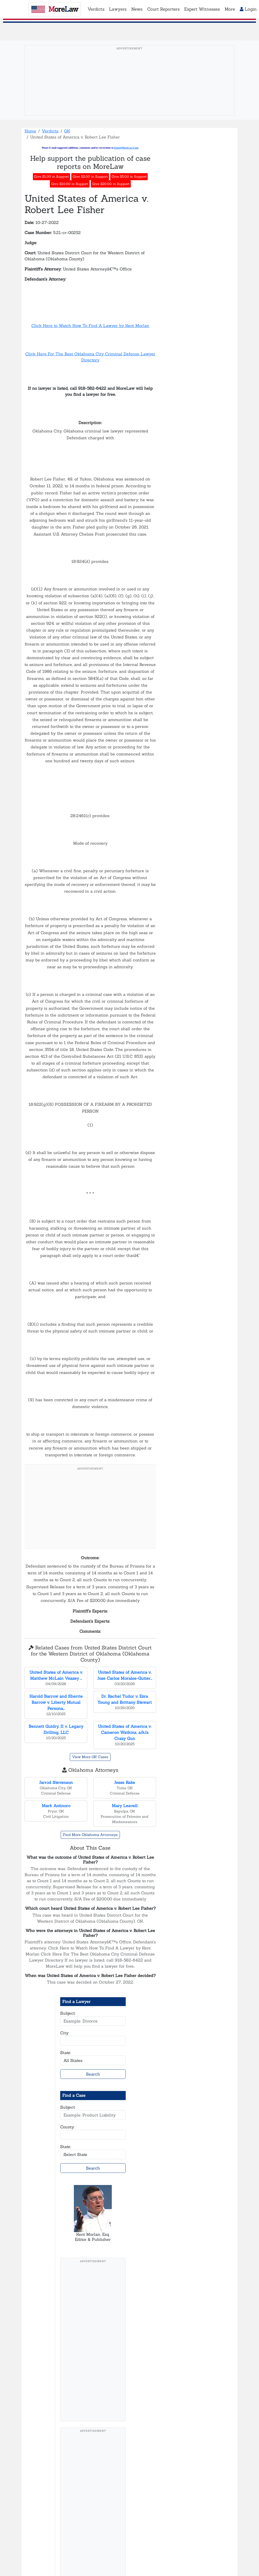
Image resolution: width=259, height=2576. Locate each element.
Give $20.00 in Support (111, 184)
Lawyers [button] (117, 9)
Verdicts (50, 130)
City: (64, 2032)
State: (65, 2052)
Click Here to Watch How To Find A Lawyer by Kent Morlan (90, 325)
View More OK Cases (90, 1757)
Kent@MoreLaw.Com (126, 147)
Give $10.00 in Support (69, 184)
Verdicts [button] (96, 9)
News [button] (136, 9)
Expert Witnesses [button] (202, 9)
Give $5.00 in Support (129, 176)
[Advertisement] (129, 88)
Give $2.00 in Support (90, 176)
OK (67, 130)
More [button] (230, 9)
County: (67, 2126)
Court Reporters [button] (163, 9)
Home (30, 130)
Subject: (68, 2013)
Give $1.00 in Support (51, 176)
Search (93, 2074)
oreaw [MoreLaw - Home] (54, 9)
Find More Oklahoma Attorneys (90, 1834)
